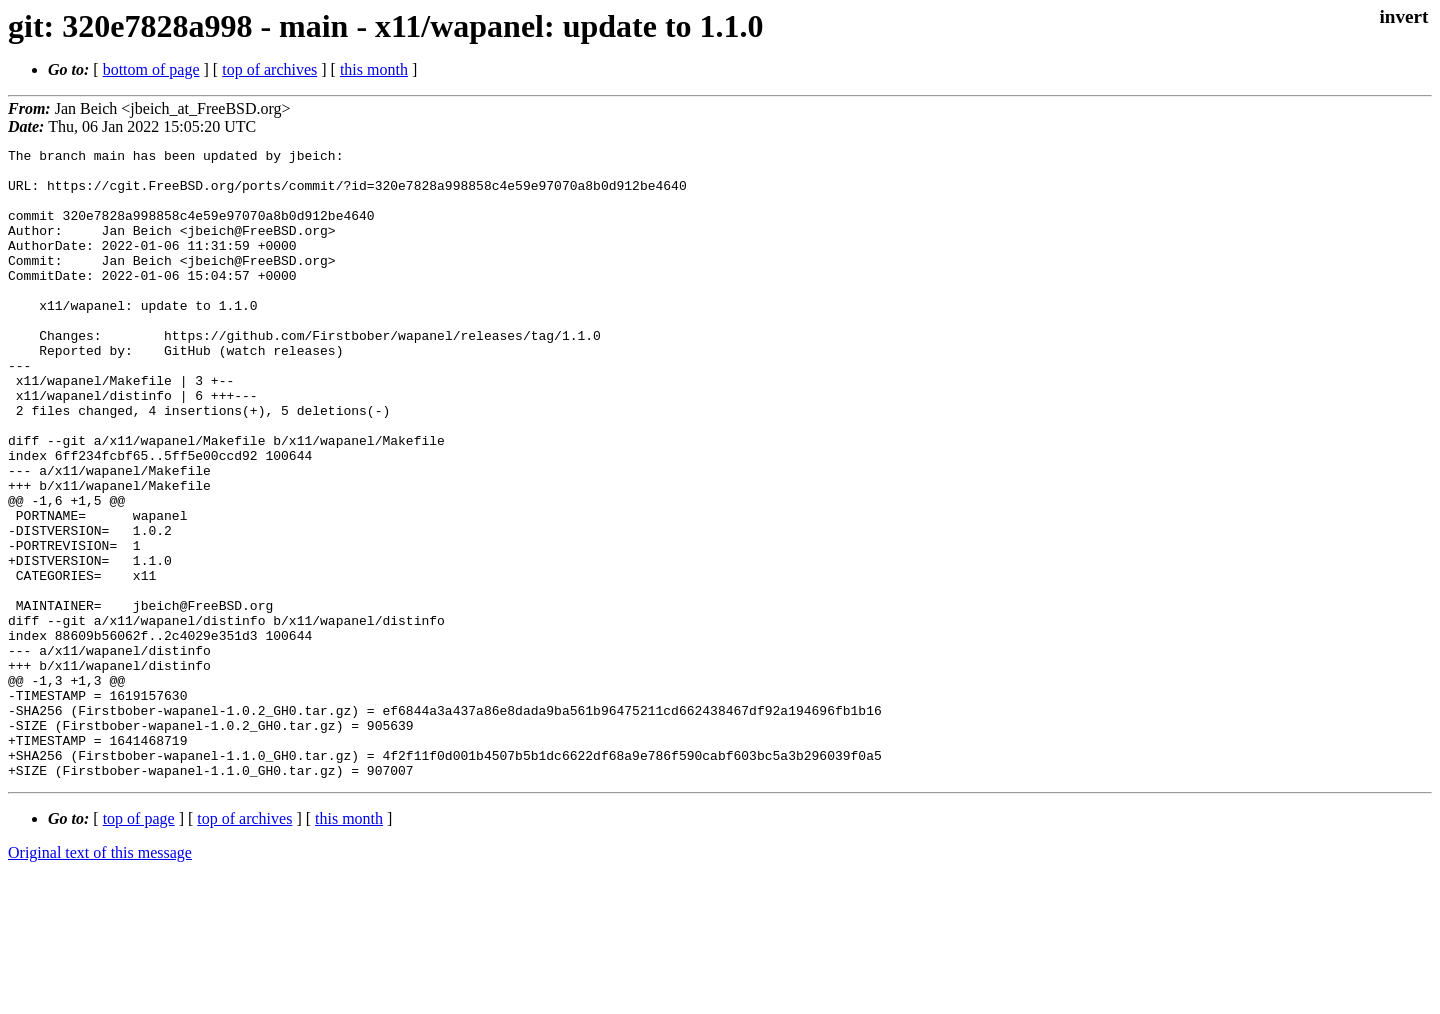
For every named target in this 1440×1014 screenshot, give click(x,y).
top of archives (269, 69)
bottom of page (151, 69)
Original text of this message (100, 978)
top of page (139, 944)
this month (374, 69)
